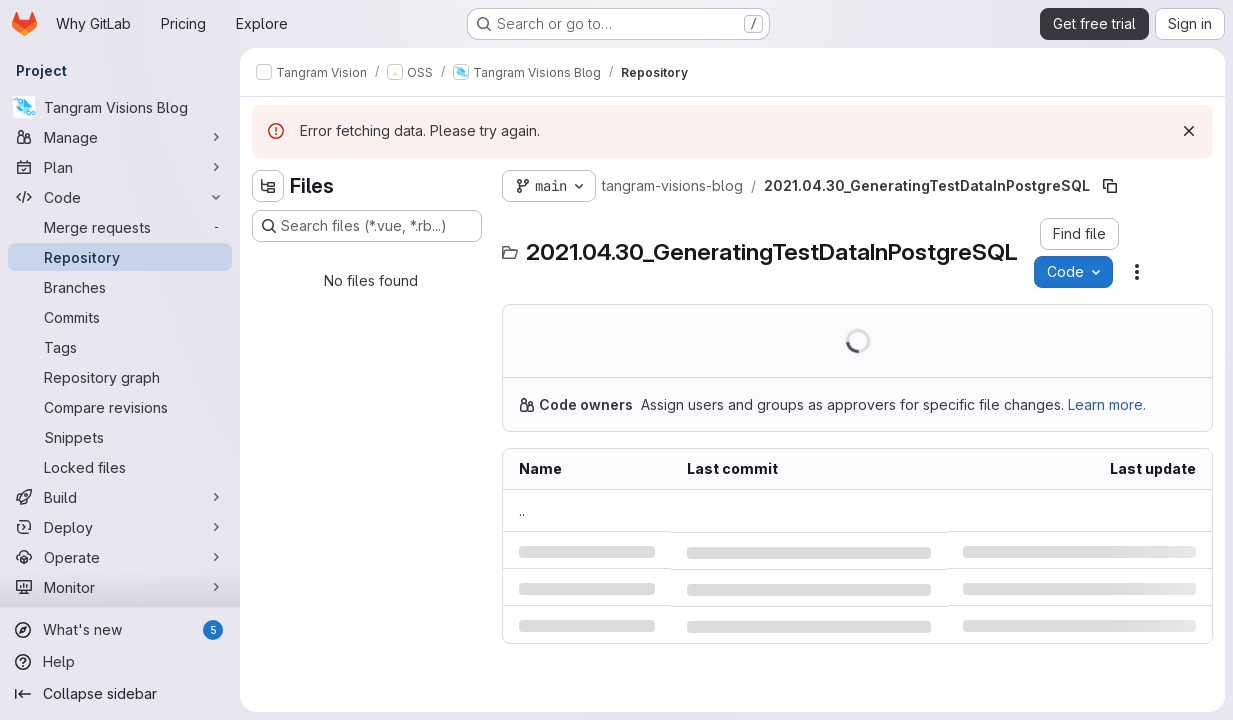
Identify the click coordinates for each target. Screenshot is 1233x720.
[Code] (120, 197)
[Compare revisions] (120, 407)
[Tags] (120, 347)
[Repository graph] (120, 377)
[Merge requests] (120, 227)
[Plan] (120, 167)
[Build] (120, 497)
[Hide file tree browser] (268, 186)
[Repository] (120, 257)
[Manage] (120, 137)
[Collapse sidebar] (120, 694)
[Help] (120, 662)
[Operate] (120, 557)
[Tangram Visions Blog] (120, 107)
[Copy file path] (1110, 186)
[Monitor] (120, 587)
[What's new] (120, 630)
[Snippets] (120, 437)
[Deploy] (120, 527)
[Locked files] (120, 467)
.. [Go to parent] (522, 510)
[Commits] (120, 317)
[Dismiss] (1189, 131)
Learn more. (1107, 404)
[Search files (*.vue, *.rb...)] (367, 226)
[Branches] (120, 287)
